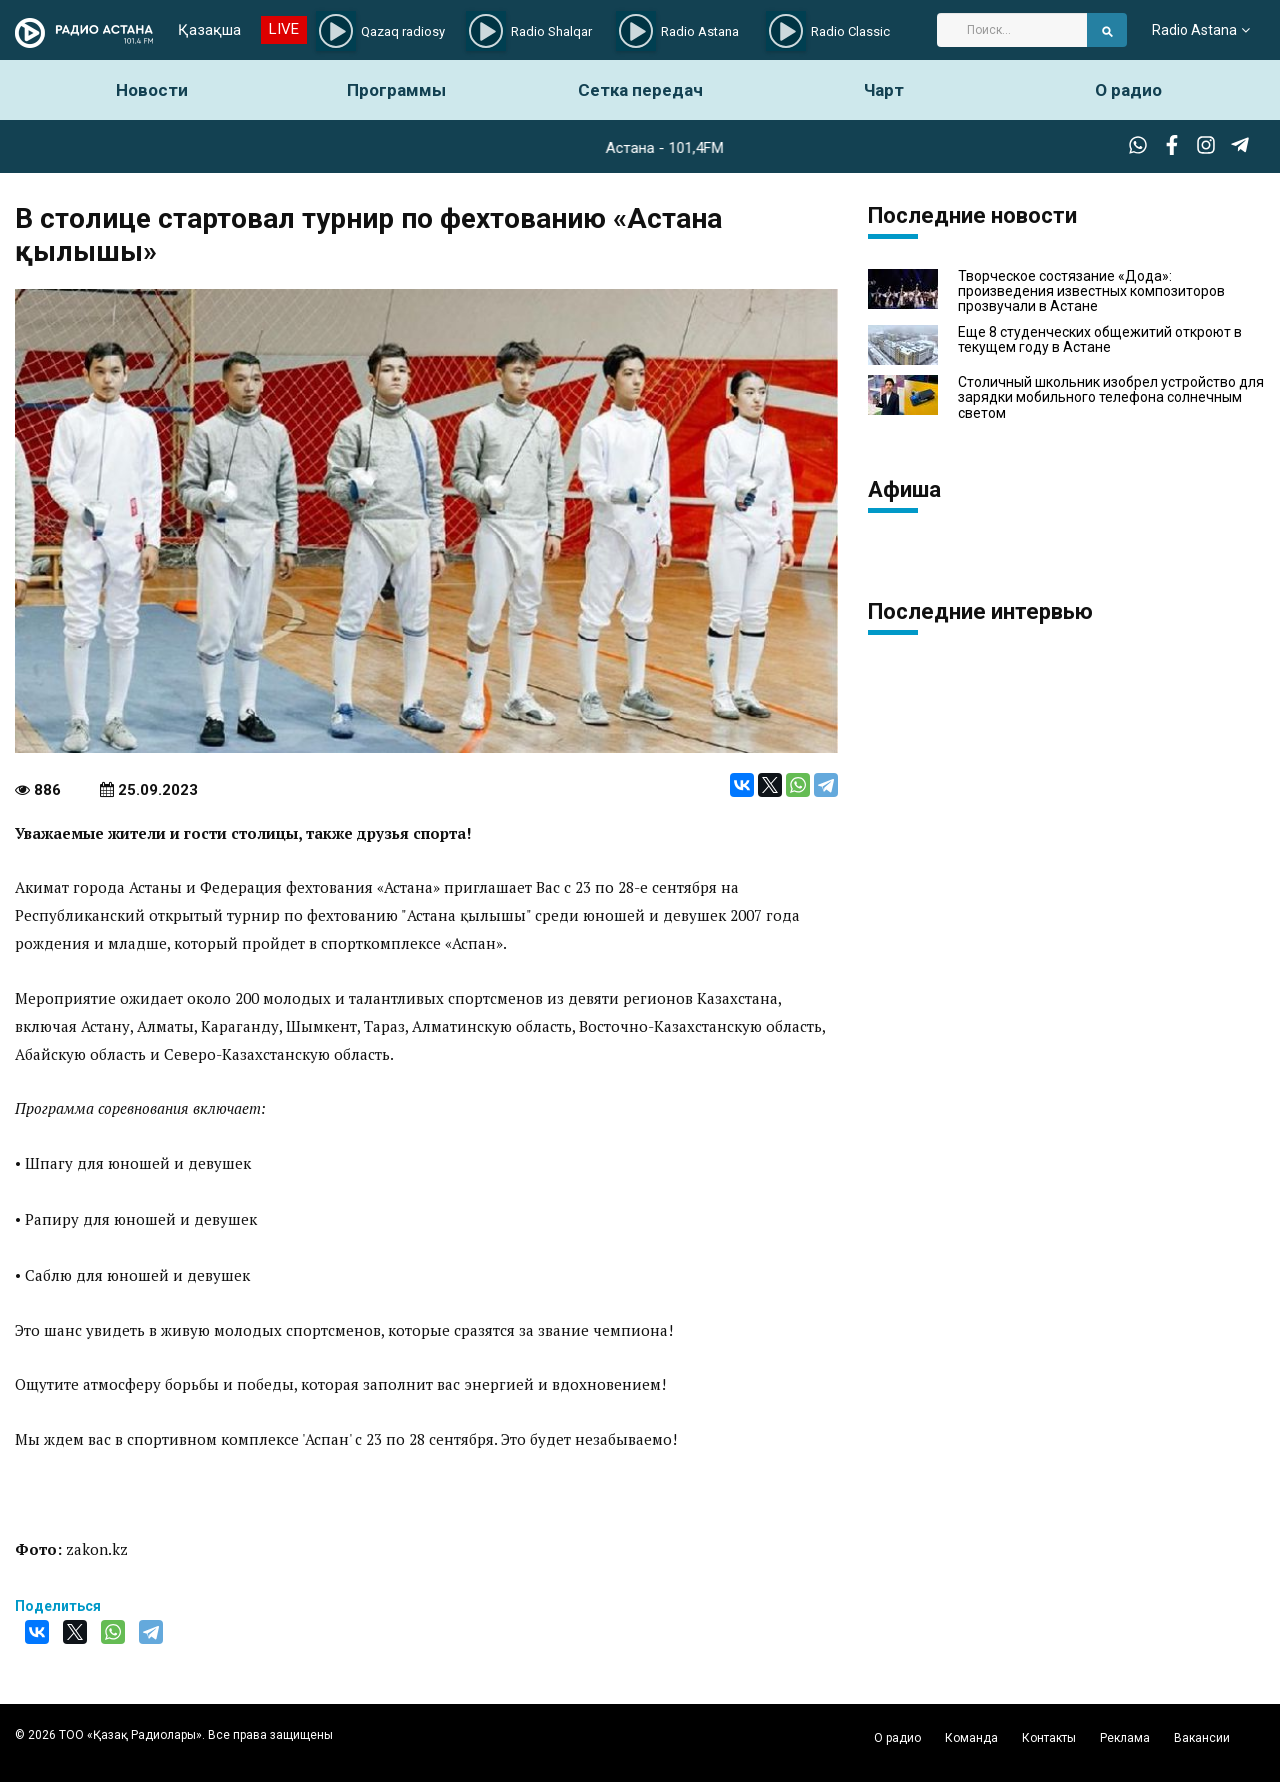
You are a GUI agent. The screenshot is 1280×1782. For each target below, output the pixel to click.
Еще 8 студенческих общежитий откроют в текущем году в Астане (1100, 340)
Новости (152, 90)
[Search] (1012, 30)
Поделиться (58, 1606)
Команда (971, 1738)
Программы (396, 90)
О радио (1128, 90)
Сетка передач (640, 90)
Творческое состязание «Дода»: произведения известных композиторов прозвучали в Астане (1091, 292)
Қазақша (209, 30)
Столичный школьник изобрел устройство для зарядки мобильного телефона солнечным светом (1111, 398)
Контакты (1049, 1738)
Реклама (1125, 1738)
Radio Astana (1194, 30)
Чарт (884, 90)
